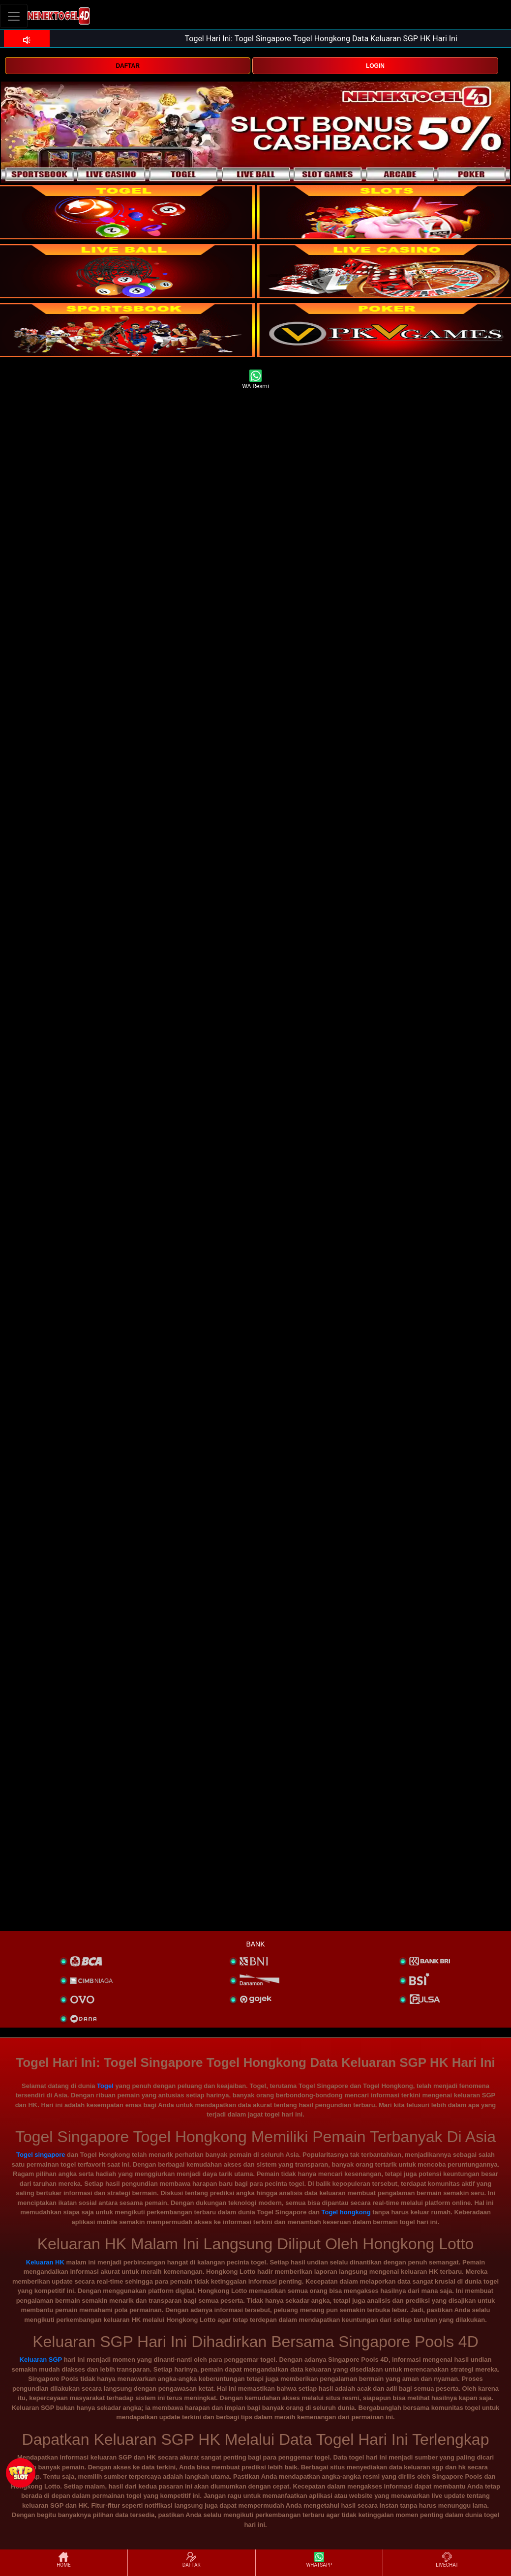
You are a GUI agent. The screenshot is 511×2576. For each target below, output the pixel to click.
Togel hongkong (346, 2212)
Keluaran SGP (41, 2359)
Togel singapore (40, 2154)
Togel (105, 2085)
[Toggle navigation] (14, 16)
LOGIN (375, 65)
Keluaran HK (45, 2262)
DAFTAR (127, 65)
